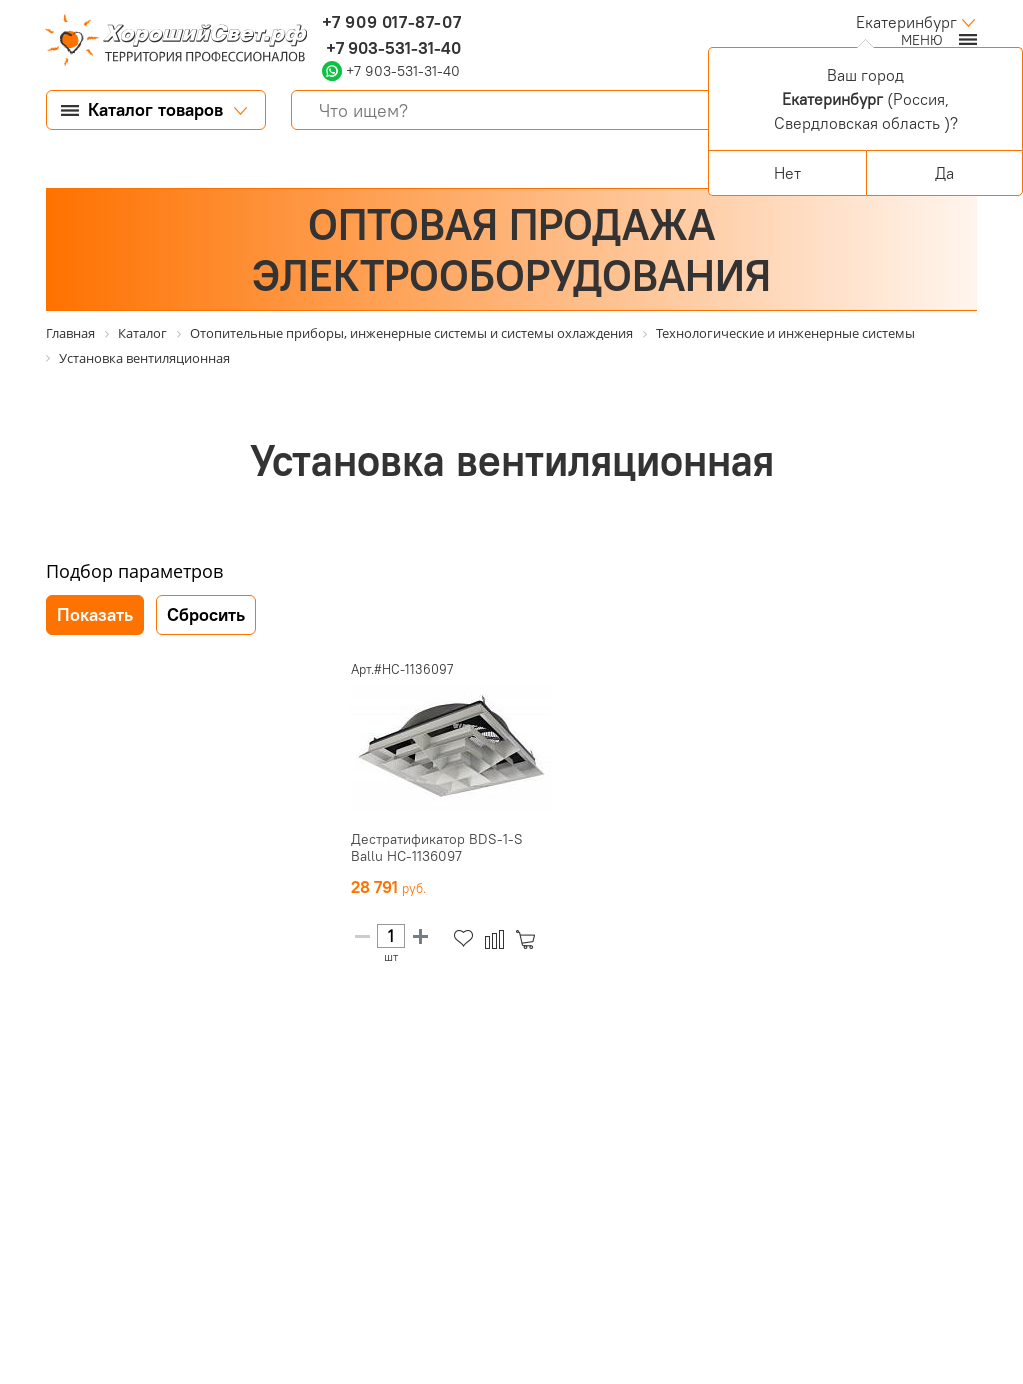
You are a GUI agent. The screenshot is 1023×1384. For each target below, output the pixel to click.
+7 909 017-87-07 (392, 22)
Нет (787, 173)
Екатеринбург (906, 22)
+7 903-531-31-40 (391, 48)
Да (944, 173)
